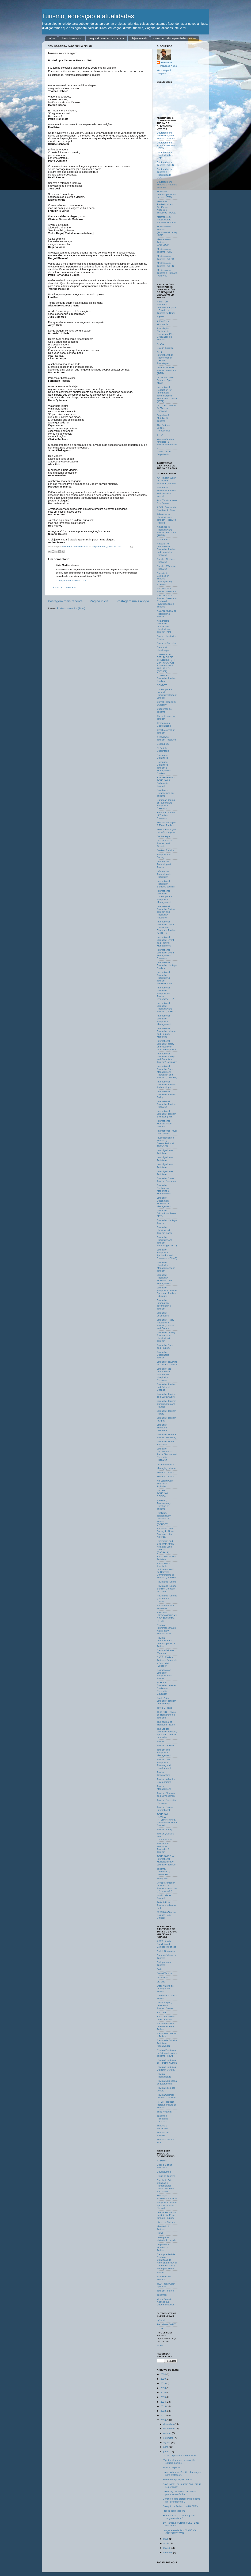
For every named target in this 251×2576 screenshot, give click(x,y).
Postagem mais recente (65, 601)
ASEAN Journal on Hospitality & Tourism (167, 614)
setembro (168, 2438)
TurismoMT (163, 2295)
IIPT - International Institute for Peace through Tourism (166, 2215)
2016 (163, 2392)
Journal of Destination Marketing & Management (164, 1189)
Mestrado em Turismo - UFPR (165, 257)
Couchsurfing (164, 2171)
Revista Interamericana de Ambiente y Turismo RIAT (166, 1629)
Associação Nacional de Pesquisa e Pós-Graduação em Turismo (165, 334)
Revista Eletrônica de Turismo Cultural (167, 2061)
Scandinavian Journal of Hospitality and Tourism (164, 1674)
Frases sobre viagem (174, 2510)
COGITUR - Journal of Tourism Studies (166, 678)
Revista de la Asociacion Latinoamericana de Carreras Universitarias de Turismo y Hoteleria (167, 1570)
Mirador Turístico (165, 1472)
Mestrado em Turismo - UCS (164, 250)
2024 (163, 2374)
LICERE (161, 1981)
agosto (167, 2442)
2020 (163, 2379)
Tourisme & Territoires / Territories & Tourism (163, 1847)
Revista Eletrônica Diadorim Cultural (166, 2068)
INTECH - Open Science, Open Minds (165, 380)
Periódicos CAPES (167, 2324)
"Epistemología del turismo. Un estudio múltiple (179, 2461)
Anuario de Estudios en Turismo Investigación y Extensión (164, 579)
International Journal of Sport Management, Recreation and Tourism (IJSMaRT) (167, 1072)
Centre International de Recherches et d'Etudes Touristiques (165, 358)
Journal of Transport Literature (162, 1428)
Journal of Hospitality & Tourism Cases (164, 1230)
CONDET (162, 685)
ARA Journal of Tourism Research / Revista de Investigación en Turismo (167, 601)
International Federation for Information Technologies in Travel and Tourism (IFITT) (167, 394)
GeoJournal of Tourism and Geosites (164, 843)
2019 (163, 2383)
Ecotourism (163, 744)
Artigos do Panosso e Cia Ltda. (107, 38)
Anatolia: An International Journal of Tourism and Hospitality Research (166, 549)
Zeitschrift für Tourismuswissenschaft (167, 1905)
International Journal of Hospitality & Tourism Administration (164, 978)
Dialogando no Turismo (164, 1963)
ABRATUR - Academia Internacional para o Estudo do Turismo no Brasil (166, 307)
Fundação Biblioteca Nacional (167, 2197)
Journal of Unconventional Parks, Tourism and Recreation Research (167, 1454)
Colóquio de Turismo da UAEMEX (180, 2506)
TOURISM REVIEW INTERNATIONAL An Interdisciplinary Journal (167, 1820)
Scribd (160, 2272)
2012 (163, 2411)
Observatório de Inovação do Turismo (165, 1989)
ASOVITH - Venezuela (163, 322)
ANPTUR (162, 2160)
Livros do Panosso (71, 38)
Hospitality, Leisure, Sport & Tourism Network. (167, 2205)
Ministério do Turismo (163, 2227)
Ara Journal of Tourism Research (166, 590)
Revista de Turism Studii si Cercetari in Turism (166, 1589)
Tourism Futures (165, 2290)
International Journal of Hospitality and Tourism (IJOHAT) (166, 1007)
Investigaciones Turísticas (165, 1151)
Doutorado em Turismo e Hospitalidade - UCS (165, 173)
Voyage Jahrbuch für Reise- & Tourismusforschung (167, 443)
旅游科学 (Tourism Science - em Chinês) (166, 1915)
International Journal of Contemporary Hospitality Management (164, 896)
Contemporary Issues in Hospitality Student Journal (167, 693)
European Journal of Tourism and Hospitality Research (166, 804)
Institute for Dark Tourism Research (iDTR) (166, 370)
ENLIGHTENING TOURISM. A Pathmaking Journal (165, 781)
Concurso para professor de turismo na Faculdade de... (181, 2500)
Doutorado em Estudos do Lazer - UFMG (167, 145)
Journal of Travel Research (165, 1443)
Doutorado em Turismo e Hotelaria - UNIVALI (167, 185)
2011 (163, 2415)
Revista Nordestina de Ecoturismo (167, 2082)
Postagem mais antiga (132, 601)
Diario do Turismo (166, 2176)
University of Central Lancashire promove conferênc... (179, 2493)
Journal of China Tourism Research (166, 1179)
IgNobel (161, 2320)
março (166, 2548)
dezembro (168, 2424)
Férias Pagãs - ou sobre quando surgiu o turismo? (179, 2517)
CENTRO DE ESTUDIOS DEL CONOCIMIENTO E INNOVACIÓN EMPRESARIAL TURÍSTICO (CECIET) (166, 663)
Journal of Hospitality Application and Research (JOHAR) (167, 1254)
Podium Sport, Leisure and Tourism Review (165, 2005)
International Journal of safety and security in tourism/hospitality (166, 1045)
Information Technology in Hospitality (164, 874)
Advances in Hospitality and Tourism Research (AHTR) (166, 518)
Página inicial (99, 601)
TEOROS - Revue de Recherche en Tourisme (166, 1715)
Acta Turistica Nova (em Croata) (167, 501)
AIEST (160, 317)
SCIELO (161, 2345)
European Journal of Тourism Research (166, 815)
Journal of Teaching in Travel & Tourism (167, 1363)
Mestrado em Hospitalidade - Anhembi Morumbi (166, 220)
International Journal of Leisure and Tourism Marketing (166, 1032)
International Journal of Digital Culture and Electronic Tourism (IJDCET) (166, 927)
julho (166, 2447)
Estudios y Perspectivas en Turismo (165, 793)
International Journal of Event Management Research (165, 954)
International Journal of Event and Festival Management (165, 941)
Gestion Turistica (165, 850)
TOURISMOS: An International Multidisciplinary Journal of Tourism (166, 1860)
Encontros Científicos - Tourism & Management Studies (164, 768)
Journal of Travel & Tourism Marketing (167, 1436)
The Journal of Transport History (166, 1723)
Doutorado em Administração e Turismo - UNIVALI (166, 135)
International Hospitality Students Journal (165, 884)
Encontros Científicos (162, 756)
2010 (163, 2420)
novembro (168, 2428)
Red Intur (162, 2012)
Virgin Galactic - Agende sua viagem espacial (165, 2302)
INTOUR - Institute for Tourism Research (166, 408)
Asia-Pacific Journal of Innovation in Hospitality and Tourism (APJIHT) (166, 626)
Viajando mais (139, 38)
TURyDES (162, 1878)
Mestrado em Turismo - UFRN (165, 264)
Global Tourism (165, 1973)
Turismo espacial (172, 2467)
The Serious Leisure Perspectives (163, 428)
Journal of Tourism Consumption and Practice (166, 1404)
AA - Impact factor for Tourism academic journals (166, 481)
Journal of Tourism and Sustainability (166, 1395)
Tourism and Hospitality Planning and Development (164, 1763)
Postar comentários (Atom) (71, 608)
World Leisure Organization (164, 453)
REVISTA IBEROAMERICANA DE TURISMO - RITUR (167, 1616)
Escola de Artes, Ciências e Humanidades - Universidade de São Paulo (165, 2186)
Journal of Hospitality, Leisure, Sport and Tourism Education (167, 1291)
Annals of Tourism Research (166, 567)
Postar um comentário (63, 587)
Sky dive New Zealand (164, 2278)
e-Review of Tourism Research (166, 738)
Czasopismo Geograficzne (164, 724)
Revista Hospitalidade (164, 2075)
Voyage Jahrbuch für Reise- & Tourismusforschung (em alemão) (167, 1887)
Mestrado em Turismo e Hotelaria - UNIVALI (167, 273)
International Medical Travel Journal (164, 1124)
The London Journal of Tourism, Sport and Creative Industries (167, 1733)
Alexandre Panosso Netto (168, 64)
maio (166, 2539)
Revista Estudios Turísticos (165, 1607)
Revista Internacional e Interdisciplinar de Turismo (166, 1642)
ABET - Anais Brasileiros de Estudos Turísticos (166, 1944)
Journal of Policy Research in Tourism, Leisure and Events (165, 1324)
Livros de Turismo (166, 2222)
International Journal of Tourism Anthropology (166, 1084)
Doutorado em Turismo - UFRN (165, 163)
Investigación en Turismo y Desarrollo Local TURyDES (165, 1142)
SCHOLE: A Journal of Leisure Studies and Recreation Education (166, 1688)
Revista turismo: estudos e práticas (166, 2096)
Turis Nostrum (164, 2111)
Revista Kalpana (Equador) (165, 1651)
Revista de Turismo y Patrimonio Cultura (167, 1598)
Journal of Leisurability (163, 1314)
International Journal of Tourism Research (166, 1104)
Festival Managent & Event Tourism (166, 824)
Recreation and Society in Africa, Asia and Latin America (165, 1532)
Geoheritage (163, 836)
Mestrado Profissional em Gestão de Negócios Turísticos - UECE (166, 207)
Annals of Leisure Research (166, 560)
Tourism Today (164, 1829)
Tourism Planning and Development (166, 1794)
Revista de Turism (166, 1581)
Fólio (159, 1969)
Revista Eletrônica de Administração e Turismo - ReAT (167, 2053)
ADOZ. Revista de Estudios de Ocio (166, 508)
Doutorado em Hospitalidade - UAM (165, 155)
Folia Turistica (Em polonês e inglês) (166, 830)
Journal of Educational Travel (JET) (166, 1213)
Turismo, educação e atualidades (88, 16)
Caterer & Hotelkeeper (163, 648)
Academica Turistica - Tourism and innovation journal (166, 491)
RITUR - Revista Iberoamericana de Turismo (167, 2104)
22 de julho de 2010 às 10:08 (71, 580)
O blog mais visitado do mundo (166, 2239)
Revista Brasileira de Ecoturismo (166, 2018)
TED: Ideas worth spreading (166, 2285)
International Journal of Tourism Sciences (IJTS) (166, 1114)
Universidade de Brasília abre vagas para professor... (182, 2473)
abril (165, 2543)
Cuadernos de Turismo (164, 710)
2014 (163, 2401)
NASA (160, 2233)
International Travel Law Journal (167, 1132)
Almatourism (163, 539)
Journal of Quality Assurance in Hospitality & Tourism (166, 1336)
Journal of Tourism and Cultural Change (166, 1387)
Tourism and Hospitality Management (164, 1752)
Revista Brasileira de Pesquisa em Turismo (166, 2026)
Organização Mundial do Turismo (163, 418)
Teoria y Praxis (164, 1707)
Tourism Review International (165, 1808)
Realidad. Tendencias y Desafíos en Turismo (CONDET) (164, 1519)
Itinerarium (162, 1977)
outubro (167, 2433)
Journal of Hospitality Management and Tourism (166, 1266)
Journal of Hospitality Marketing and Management (164, 1279)
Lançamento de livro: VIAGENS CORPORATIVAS (179, 2531)
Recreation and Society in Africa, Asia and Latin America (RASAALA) (165, 1547)
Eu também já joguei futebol (177, 2479)
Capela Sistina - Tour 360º (165, 2166)
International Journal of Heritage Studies (167, 965)
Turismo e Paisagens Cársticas (162, 2119)
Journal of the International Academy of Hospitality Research (164, 1374)
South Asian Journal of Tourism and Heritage (166, 1701)
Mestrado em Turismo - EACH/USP (164, 242)
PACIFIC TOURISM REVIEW (162, 1493)
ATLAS (160, 343)
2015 (163, 2397)
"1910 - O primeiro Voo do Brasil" (180, 2455)
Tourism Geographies (163, 1773)
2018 (163, 2388)
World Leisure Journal (164, 1896)
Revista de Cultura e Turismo (166, 2034)
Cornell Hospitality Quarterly (166, 703)
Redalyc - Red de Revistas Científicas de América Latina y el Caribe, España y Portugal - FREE (167, 2261)
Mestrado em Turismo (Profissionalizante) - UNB (167, 230)
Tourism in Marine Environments (166, 1780)
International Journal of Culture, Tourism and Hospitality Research (166, 912)
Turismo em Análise (163, 2134)
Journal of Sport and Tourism (165, 1346)
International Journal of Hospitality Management (164, 1020)
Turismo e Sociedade (162, 2127)
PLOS (160, 2328)
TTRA (160, 435)
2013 (163, 2406)
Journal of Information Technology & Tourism (164, 1304)
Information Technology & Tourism (164, 864)
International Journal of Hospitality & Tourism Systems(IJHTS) (165, 993)
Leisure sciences (165, 1464)
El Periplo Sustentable (163, 749)
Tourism (161, 1741)
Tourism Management (164, 1787)
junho (166, 2451)
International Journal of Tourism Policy (166, 1094)
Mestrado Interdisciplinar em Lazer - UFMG (166, 194)
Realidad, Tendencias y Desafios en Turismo (164, 1504)
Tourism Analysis (165, 1745)
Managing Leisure (166, 1468)
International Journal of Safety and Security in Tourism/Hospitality (167, 1057)
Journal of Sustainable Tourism (163, 1355)
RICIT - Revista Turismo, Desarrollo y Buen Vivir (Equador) (167, 1661)
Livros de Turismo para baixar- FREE (174, 38)
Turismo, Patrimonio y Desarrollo (163, 1872)
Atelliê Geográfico (166, 1951)
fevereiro (168, 2552)
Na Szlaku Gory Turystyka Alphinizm (165, 1483)
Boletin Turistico (165, 348)
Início (52, 38)
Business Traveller (166, 643)
